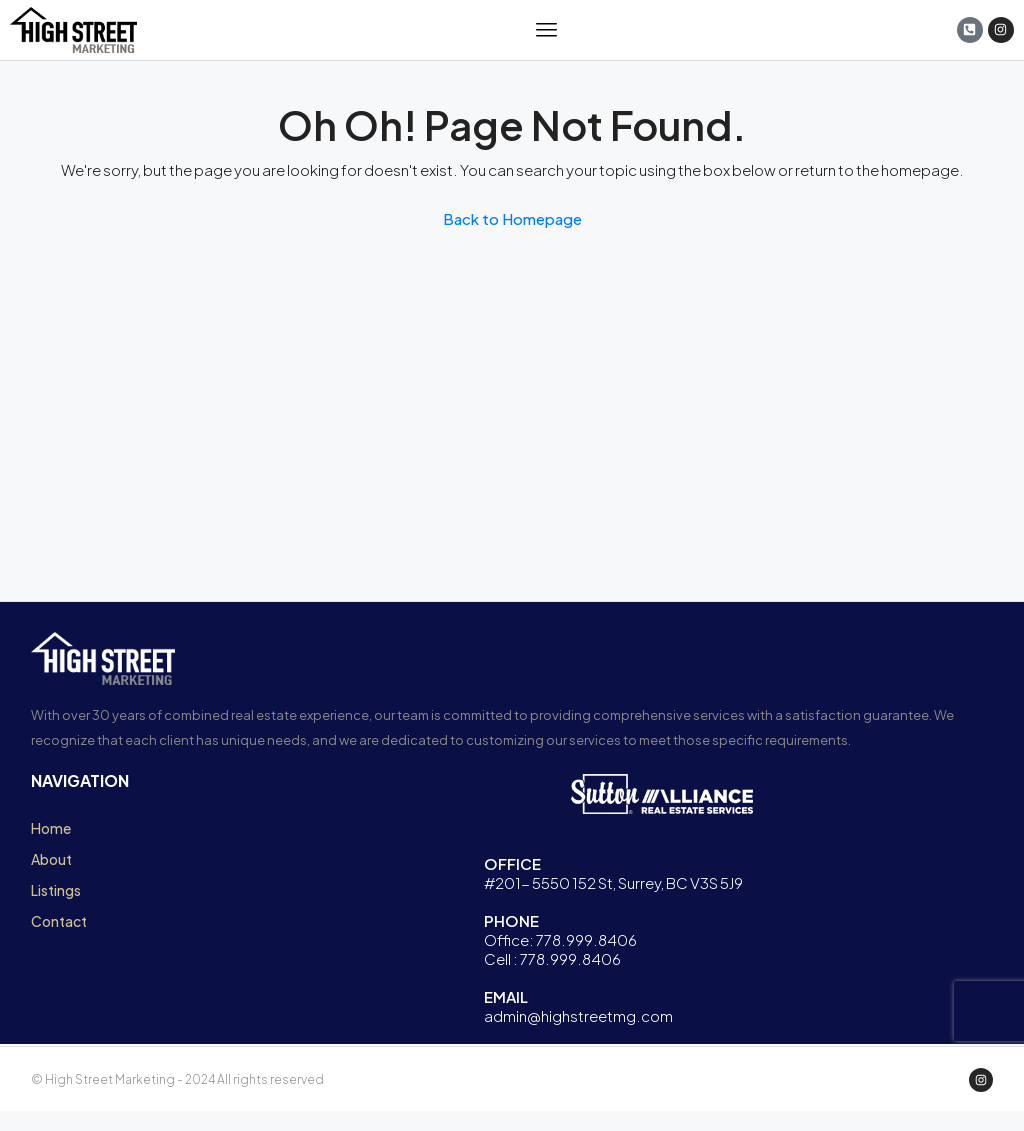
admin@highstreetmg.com (578, 1015)
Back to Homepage (512, 218)
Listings (56, 890)
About (51, 859)
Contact (59, 921)
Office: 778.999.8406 (560, 939)
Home (51, 828)
